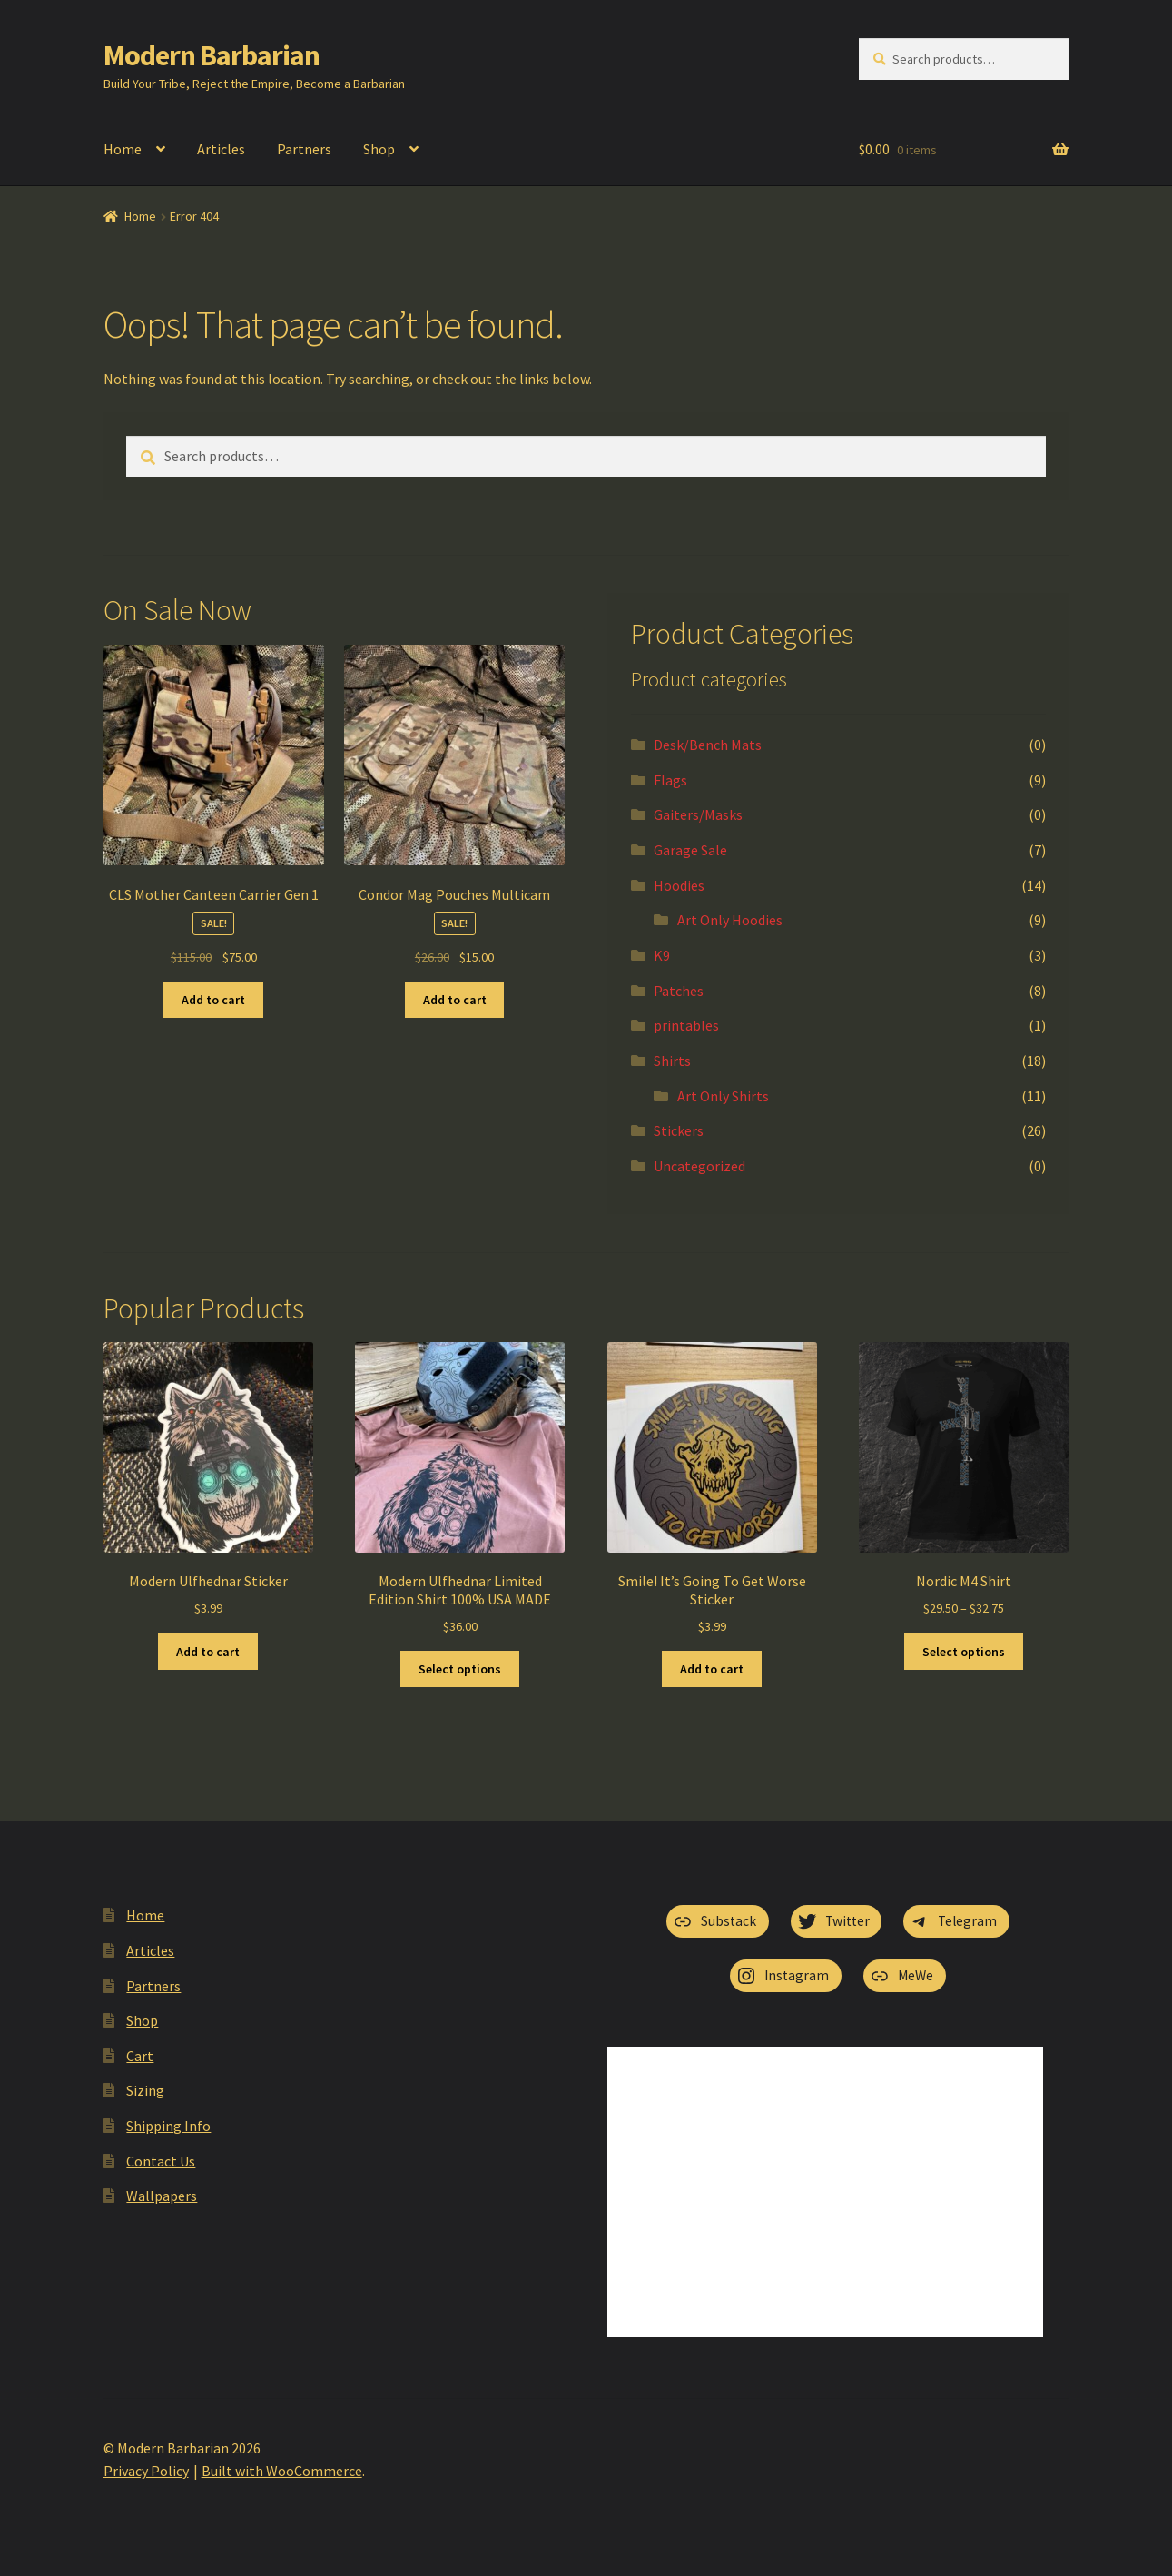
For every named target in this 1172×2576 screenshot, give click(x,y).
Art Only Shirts (723, 1096)
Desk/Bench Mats (708, 744)
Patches (679, 991)
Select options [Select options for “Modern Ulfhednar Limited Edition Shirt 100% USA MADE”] (460, 1669)
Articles (221, 149)
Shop (379, 149)
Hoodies (679, 885)
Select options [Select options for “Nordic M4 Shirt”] (963, 1651)
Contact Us (160, 2161)
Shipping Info (168, 2126)
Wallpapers (161, 2195)
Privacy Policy (146, 2471)
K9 (662, 955)
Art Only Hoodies (730, 920)
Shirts (672, 1060)
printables (686, 1025)
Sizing (145, 2090)
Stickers (679, 1130)
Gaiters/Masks (698, 814)
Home (122, 149)
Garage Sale (690, 850)
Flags (670, 780)
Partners (304, 149)
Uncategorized (699, 1166)
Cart (139, 2056)
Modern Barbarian (211, 55)
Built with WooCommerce (282, 2471)
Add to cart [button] (213, 1000)
